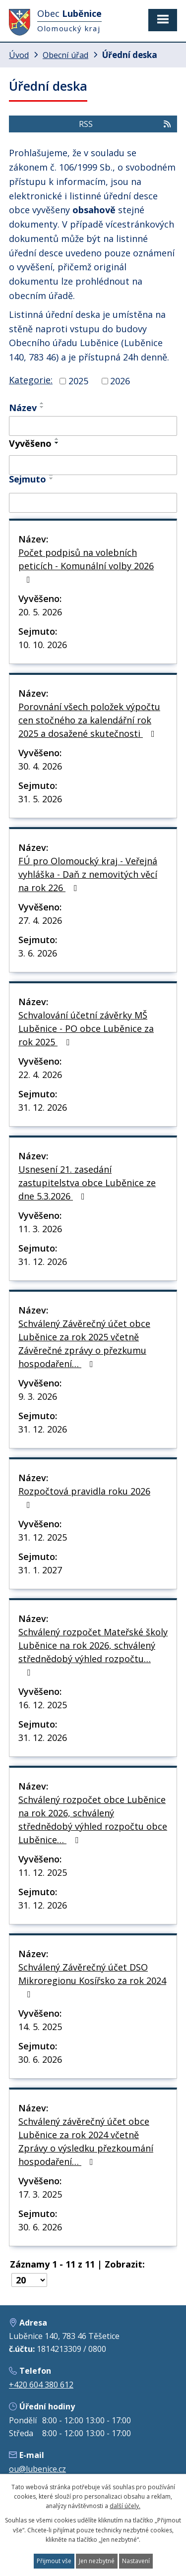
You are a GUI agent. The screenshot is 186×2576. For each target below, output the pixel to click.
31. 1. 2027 (40, 1570)
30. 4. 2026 (40, 766)
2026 (120, 381)
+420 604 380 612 (41, 2384)
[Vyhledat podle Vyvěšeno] (93, 465)
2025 (78, 381)
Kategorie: (31, 380)
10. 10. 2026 (42, 645)
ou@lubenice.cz (37, 2468)
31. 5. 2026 (40, 799)
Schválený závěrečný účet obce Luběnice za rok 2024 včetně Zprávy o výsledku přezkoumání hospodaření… (85, 2141)
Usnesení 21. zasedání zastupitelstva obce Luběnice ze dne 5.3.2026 (87, 1182)
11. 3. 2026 (40, 1229)
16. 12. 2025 (42, 1705)
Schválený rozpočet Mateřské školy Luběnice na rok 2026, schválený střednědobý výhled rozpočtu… (93, 1651)
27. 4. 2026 (40, 920)
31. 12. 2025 (42, 1537)
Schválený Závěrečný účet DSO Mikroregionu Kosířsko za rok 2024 (92, 1980)
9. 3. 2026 (37, 1396)
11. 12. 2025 (42, 1872)
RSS (125, 124)
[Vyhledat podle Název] (93, 426)
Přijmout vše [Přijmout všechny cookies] (54, 2561)
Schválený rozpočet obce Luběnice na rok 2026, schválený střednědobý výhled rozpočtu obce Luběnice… (92, 1820)
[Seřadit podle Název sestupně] (42, 407)
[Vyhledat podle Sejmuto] (93, 503)
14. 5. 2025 (40, 2027)
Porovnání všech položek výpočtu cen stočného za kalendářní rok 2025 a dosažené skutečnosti (89, 720)
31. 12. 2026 (42, 1107)
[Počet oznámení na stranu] (29, 2280)
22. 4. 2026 (40, 1074)
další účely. (125, 2506)
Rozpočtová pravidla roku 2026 (84, 1497)
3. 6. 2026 (37, 953)
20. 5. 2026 (40, 612)
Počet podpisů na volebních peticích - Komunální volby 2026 (86, 565)
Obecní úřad (65, 55)
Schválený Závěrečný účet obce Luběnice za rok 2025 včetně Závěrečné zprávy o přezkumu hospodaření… (84, 1344)
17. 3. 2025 (40, 2194)
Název (23, 408)
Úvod (19, 55)
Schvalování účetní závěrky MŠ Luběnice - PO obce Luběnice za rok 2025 (86, 1028)
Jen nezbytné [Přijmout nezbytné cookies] (97, 2561)
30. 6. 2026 (40, 2059)
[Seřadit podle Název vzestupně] (42, 403)
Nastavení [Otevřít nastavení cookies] (136, 2561)
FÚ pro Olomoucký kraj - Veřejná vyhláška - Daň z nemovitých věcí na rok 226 (87, 874)
